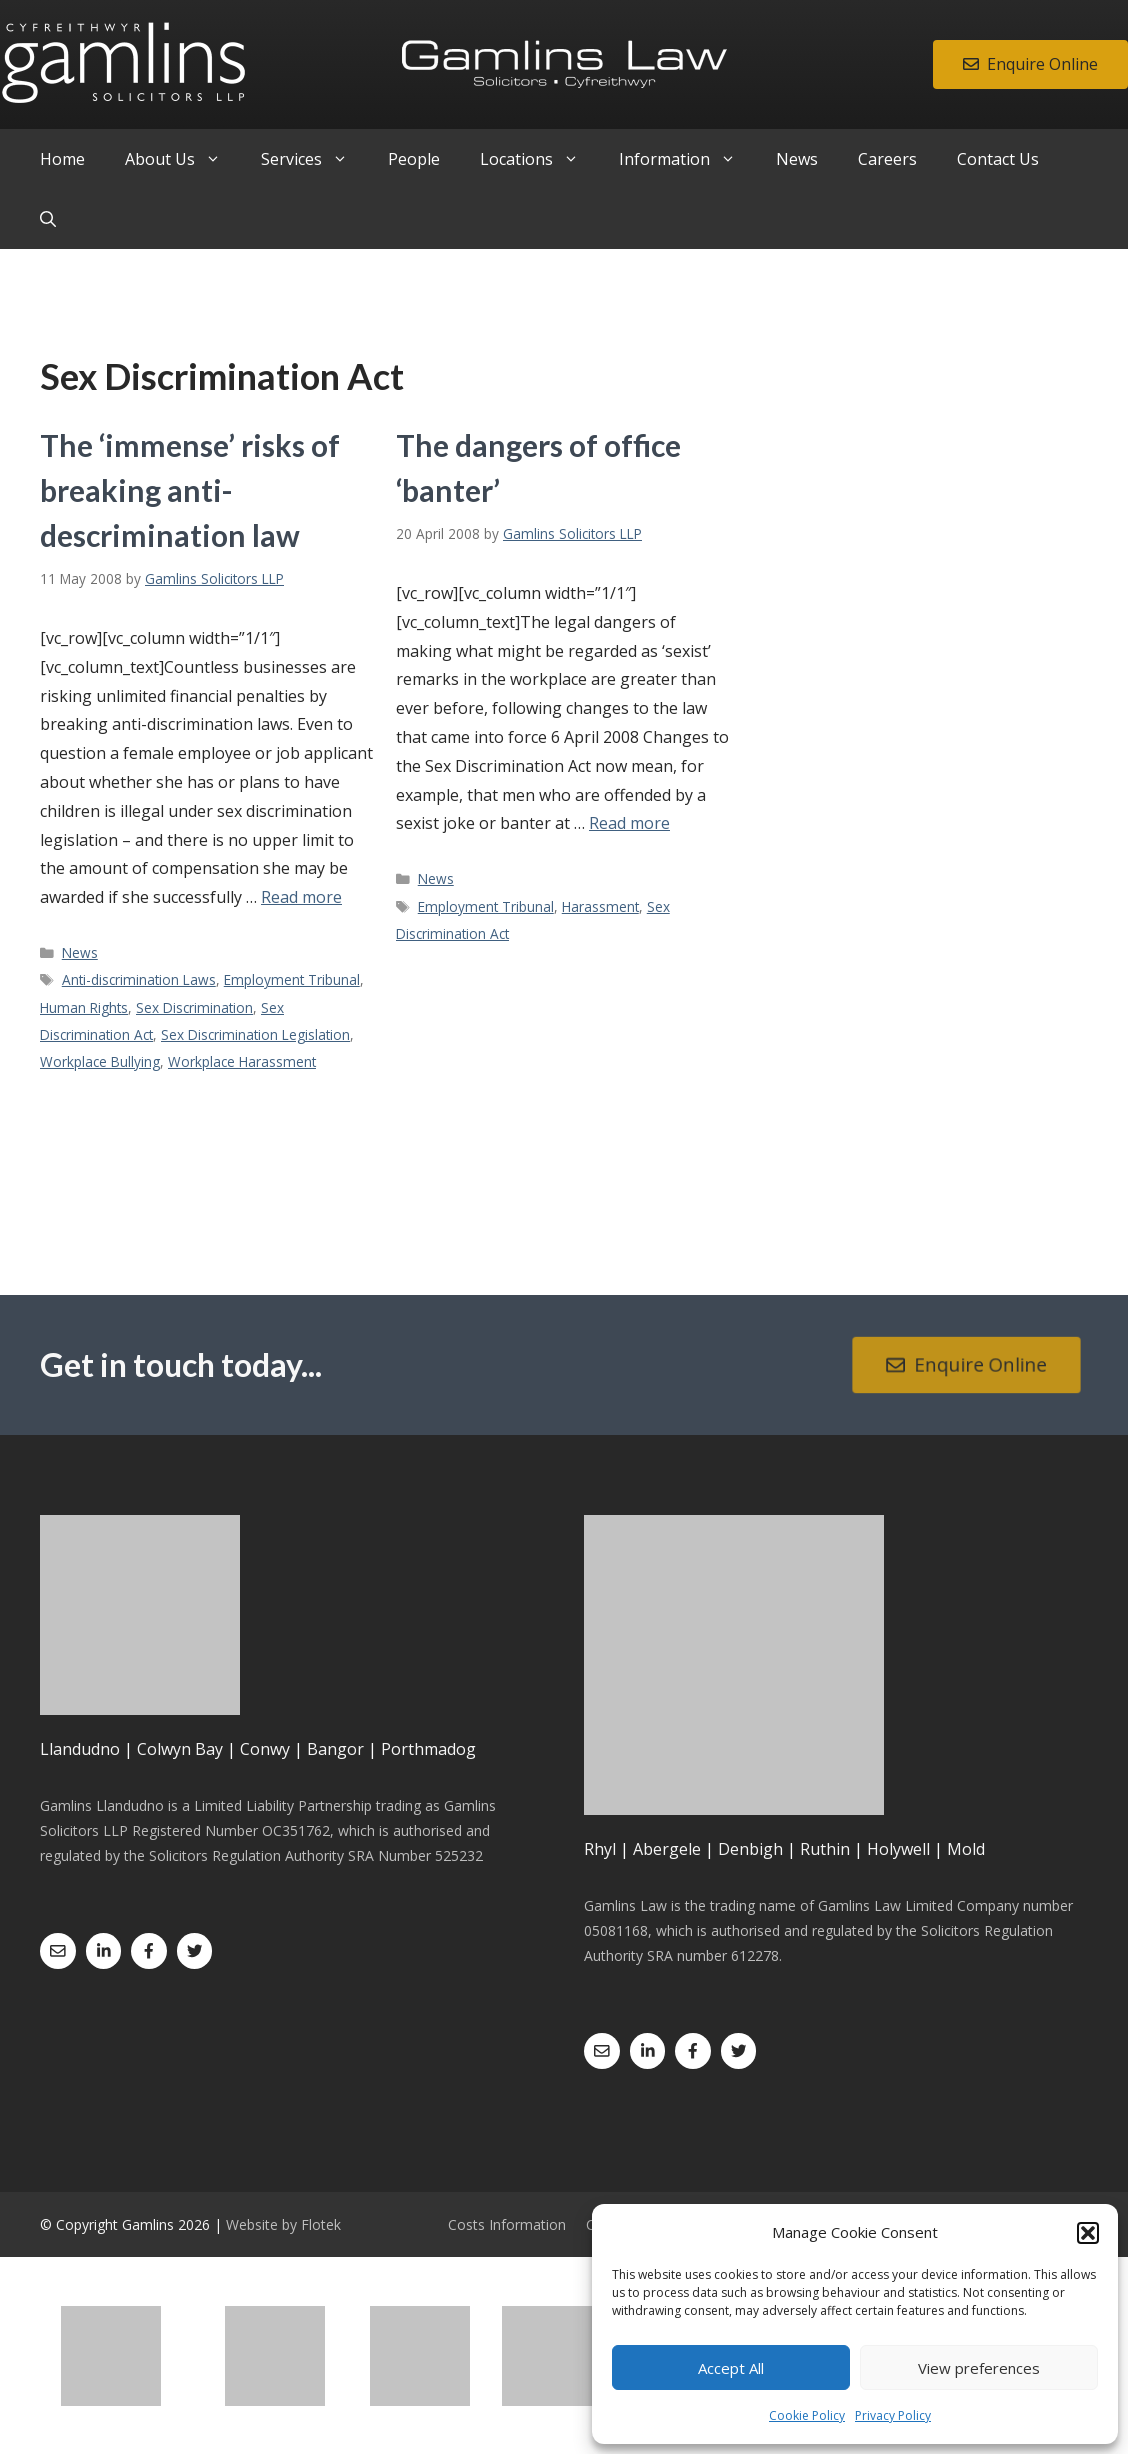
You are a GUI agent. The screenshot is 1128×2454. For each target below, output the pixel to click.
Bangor (335, 1749)
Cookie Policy (807, 2415)
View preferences (979, 2368)
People (414, 159)
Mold (966, 1849)
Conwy (265, 1749)
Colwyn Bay (180, 1749)
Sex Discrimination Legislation (255, 1034)
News (797, 159)
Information (687, 159)
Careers (887, 159)
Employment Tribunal (292, 979)
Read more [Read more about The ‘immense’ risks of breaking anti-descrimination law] (301, 897)
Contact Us (998, 159)
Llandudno (80, 1749)
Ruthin (825, 1849)
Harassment (600, 906)
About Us (183, 159)
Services (314, 159)
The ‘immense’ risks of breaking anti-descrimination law (190, 490)
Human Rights (84, 1007)
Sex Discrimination (194, 1007)
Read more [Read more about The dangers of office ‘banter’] (629, 823)
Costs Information (507, 2224)
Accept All (731, 2368)
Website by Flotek (283, 2224)
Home (62, 159)
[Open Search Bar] (48, 219)
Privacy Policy (893, 2415)
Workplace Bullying (100, 1061)
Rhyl (600, 1849)
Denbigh (750, 1849)
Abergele (667, 1849)
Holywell (898, 1849)
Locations (539, 159)
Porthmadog (428, 1749)
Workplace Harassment (242, 1061)
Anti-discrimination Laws (139, 979)
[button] (1088, 2233)
